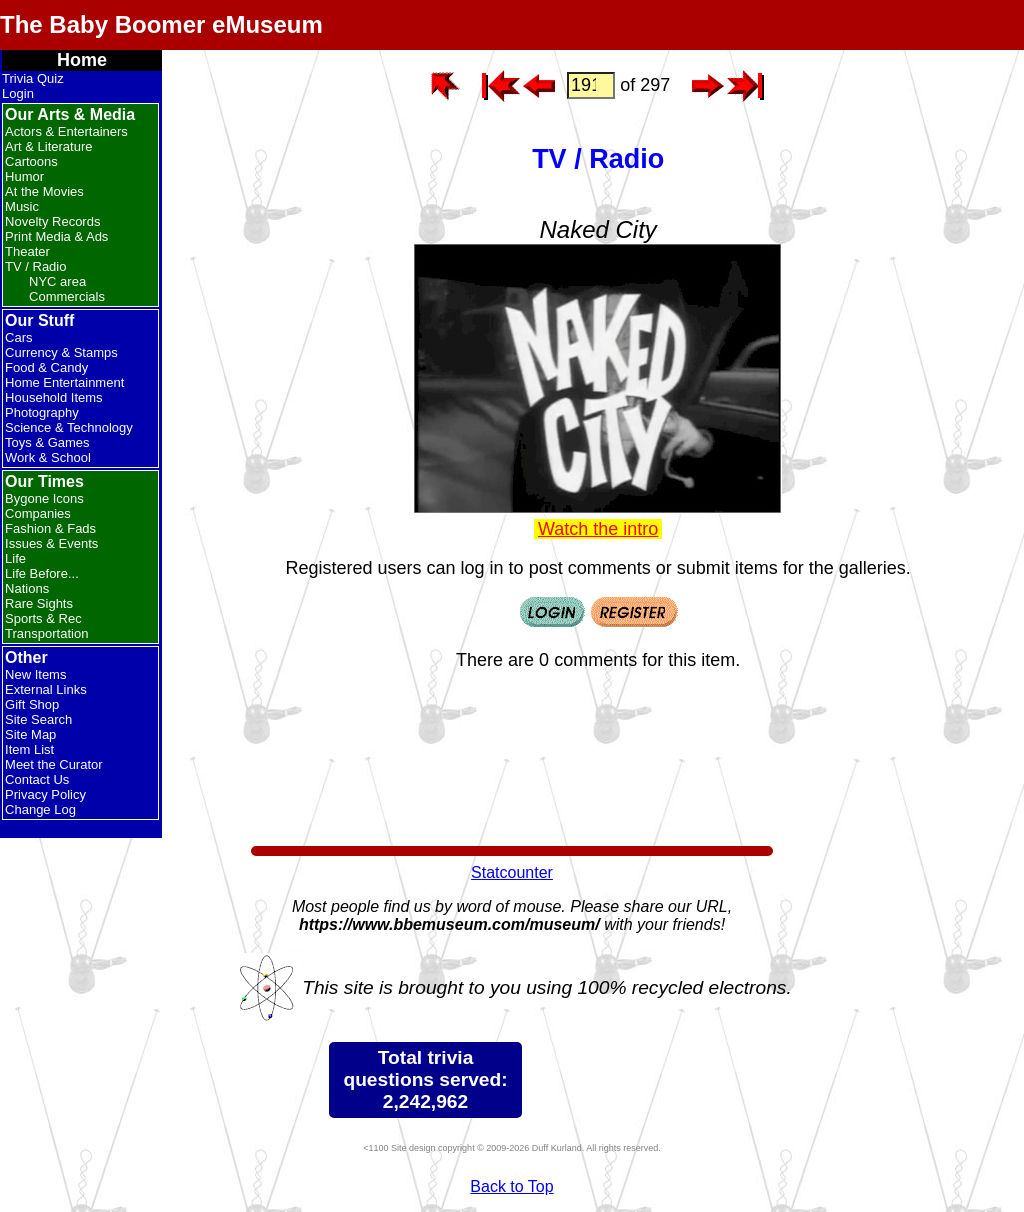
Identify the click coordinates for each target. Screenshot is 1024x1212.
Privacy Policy (45, 794)
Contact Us (37, 779)
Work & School (48, 457)
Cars (18, 337)
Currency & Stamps (61, 352)
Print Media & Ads (56, 236)
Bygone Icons (44, 498)
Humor (24, 176)
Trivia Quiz (33, 78)
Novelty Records (52, 221)
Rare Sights (39, 603)
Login (18, 93)
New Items (35, 674)
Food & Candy (46, 367)
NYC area (57, 281)
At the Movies (44, 191)
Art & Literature (48, 146)
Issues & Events (51, 543)
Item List (29, 749)
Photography (42, 412)
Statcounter (512, 872)
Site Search (38, 719)
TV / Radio (35, 266)
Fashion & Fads (50, 528)
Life (15, 558)
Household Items (54, 397)
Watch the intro (598, 529)
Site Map (30, 734)
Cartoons (31, 161)
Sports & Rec (43, 618)
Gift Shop (32, 704)
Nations (27, 588)
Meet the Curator (54, 764)
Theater (27, 251)
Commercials (67, 296)
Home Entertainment (64, 382)
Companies (38, 513)
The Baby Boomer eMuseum (161, 24)
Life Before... (42, 573)
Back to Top (511, 1186)
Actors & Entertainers (66, 131)
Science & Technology (69, 427)
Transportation (46, 633)
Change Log (40, 809)
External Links (46, 689)
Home (82, 60)
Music (22, 206)
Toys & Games (47, 442)
